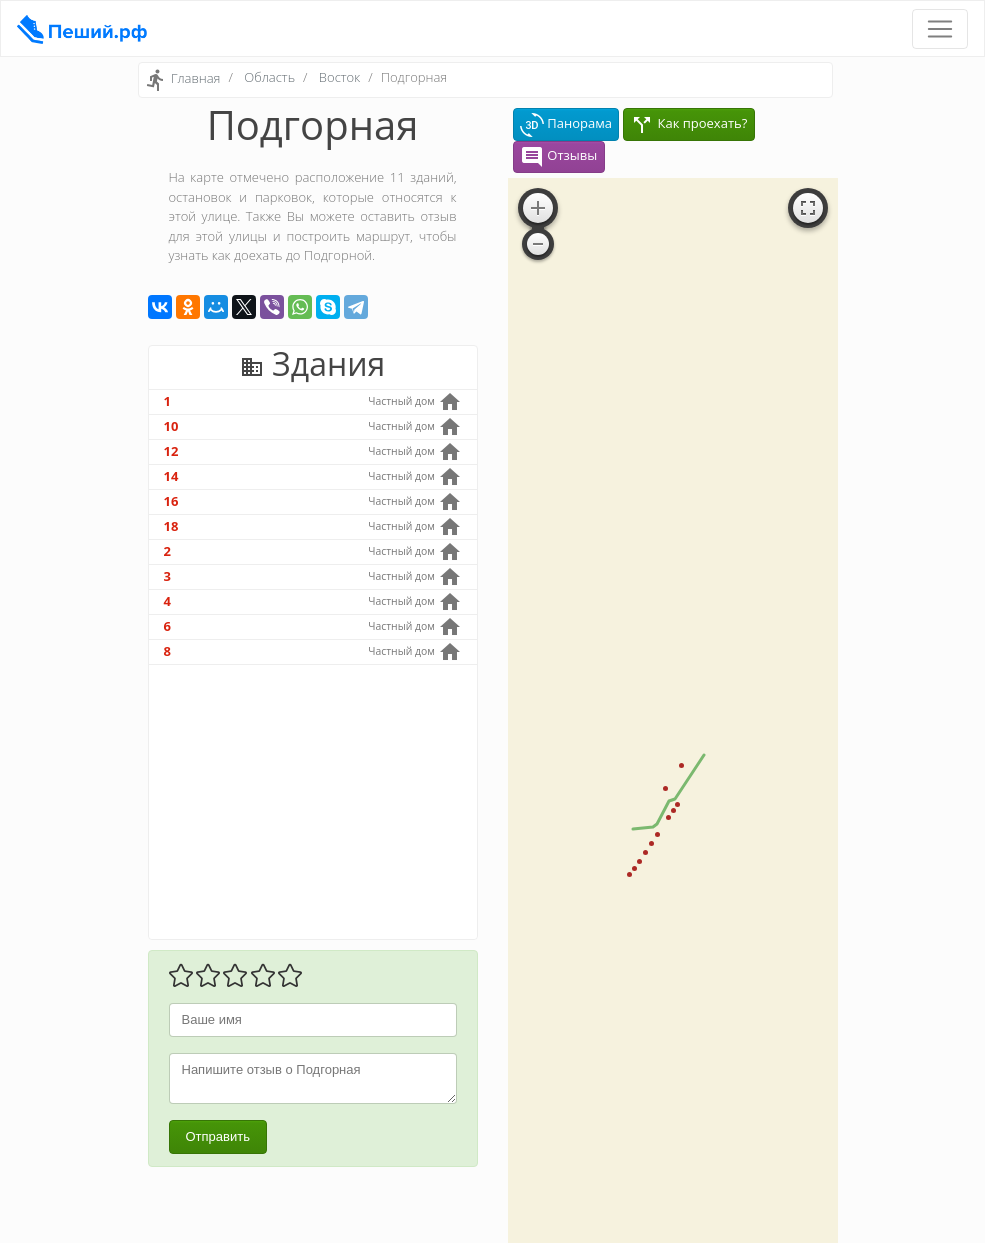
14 (171, 476)
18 (171, 526)
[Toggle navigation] (940, 29)
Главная (196, 79)
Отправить (218, 1136)
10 (171, 426)
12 (171, 451)
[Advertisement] (313, 802)
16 (171, 501)
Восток (339, 77)
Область (269, 77)
